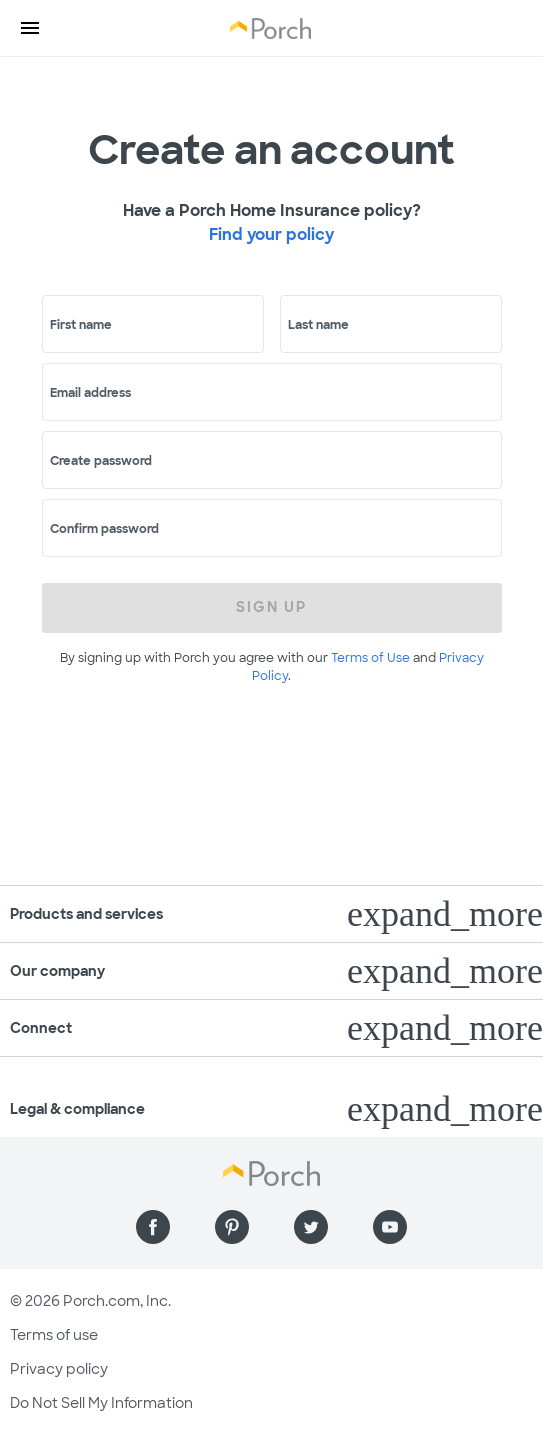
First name (81, 325)
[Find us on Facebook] (153, 1227)
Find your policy (271, 234)
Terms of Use (370, 658)
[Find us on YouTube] (390, 1227)
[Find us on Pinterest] (232, 1227)
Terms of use (54, 1335)
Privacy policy (59, 1369)
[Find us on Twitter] (311, 1227)
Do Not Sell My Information (101, 1403)
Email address (90, 393)
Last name (318, 325)
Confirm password (104, 529)
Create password (101, 461)
